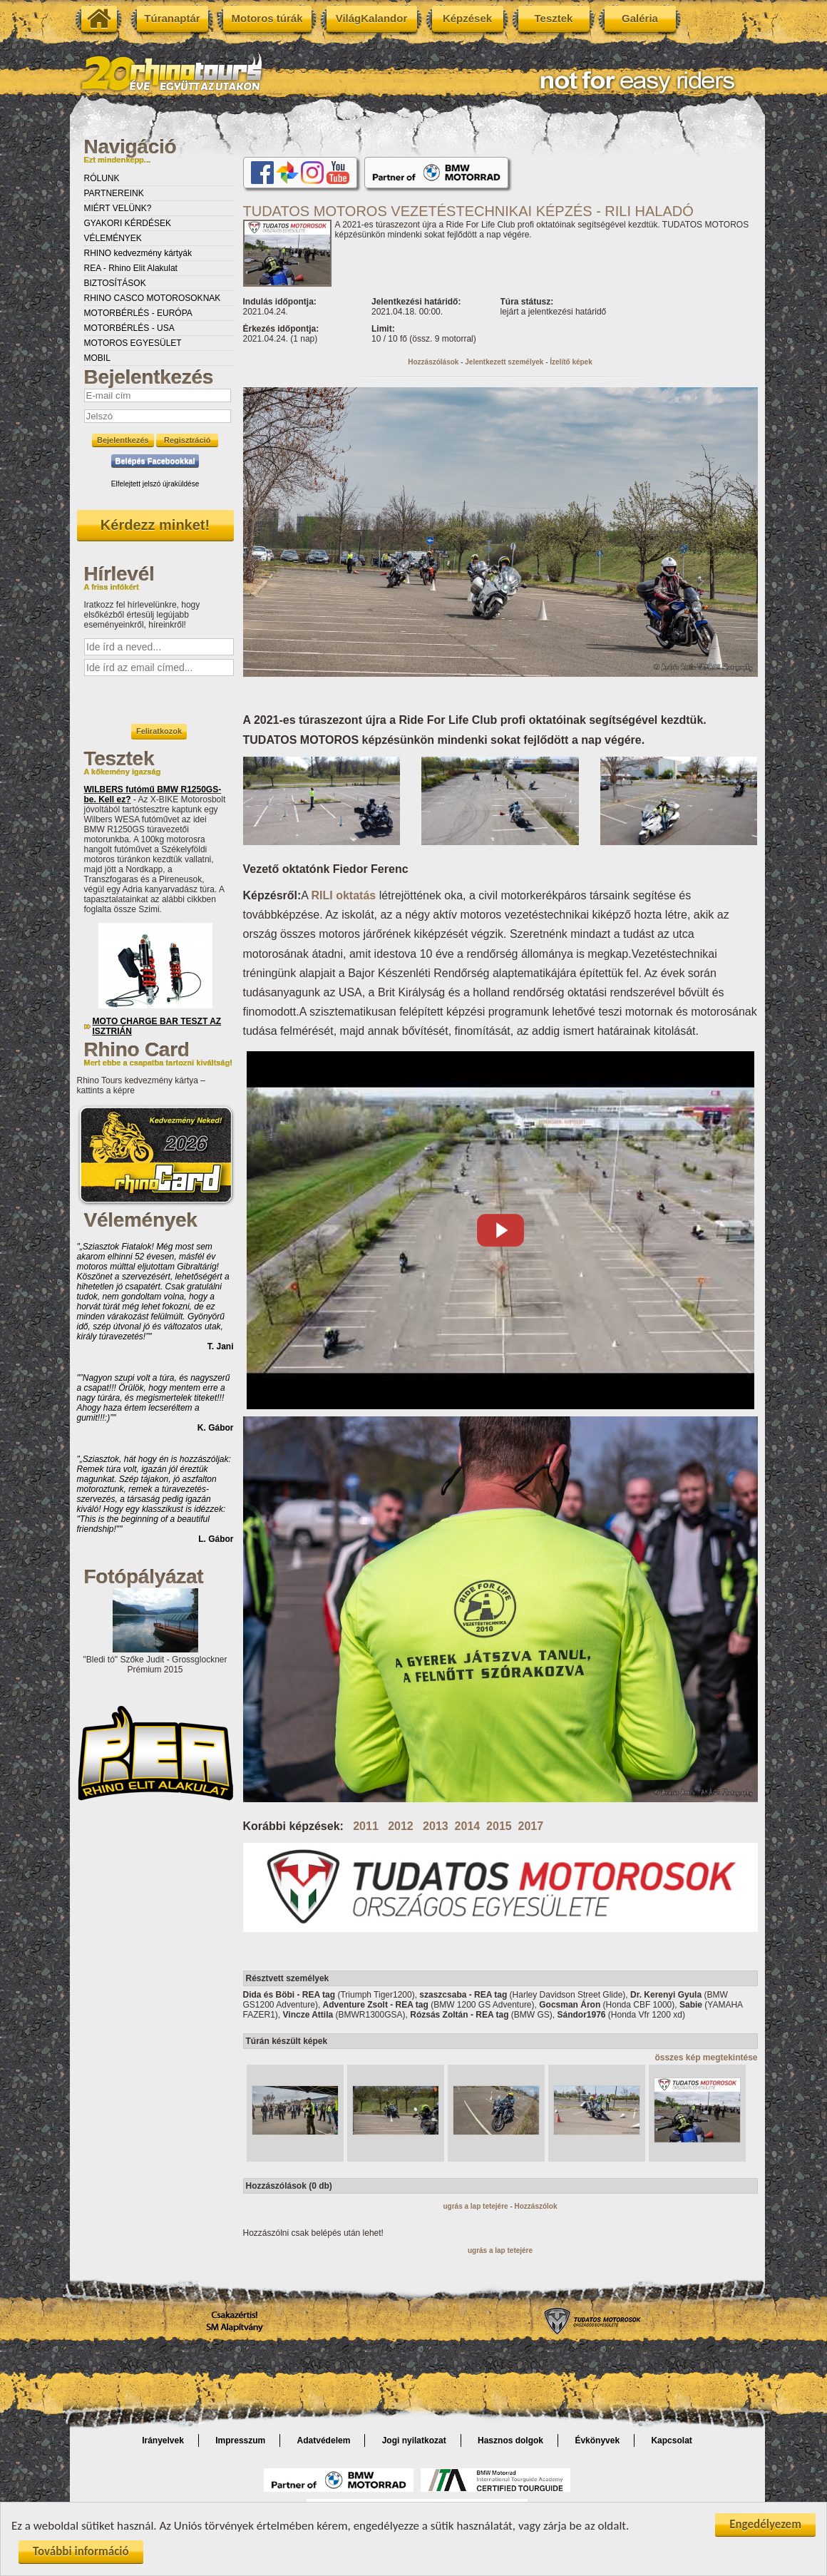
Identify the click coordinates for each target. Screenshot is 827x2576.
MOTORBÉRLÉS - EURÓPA (138, 313)
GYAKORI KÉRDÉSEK (127, 223)
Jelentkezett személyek (504, 362)
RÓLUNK (102, 178)
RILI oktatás (344, 895)
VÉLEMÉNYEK (113, 238)
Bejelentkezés (123, 440)
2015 (499, 1826)
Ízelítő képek (571, 362)
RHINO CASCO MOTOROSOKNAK (152, 298)
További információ (81, 2551)
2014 (468, 1826)
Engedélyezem (765, 2524)
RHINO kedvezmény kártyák (138, 253)
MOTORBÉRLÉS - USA (129, 328)
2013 (435, 1826)
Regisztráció (187, 440)
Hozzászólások (433, 362)
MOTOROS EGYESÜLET (133, 343)
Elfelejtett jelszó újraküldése (155, 484)
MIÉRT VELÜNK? (118, 208)
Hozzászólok (536, 2206)
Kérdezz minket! (155, 525)
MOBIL (97, 358)
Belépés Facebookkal (155, 460)
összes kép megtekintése (705, 2058)
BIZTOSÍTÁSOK (115, 283)
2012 (401, 1826)
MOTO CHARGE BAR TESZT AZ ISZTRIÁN (157, 1026)
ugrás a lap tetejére (475, 2206)
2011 (366, 1826)
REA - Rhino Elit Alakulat (131, 268)
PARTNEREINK (114, 193)
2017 (531, 1826)
